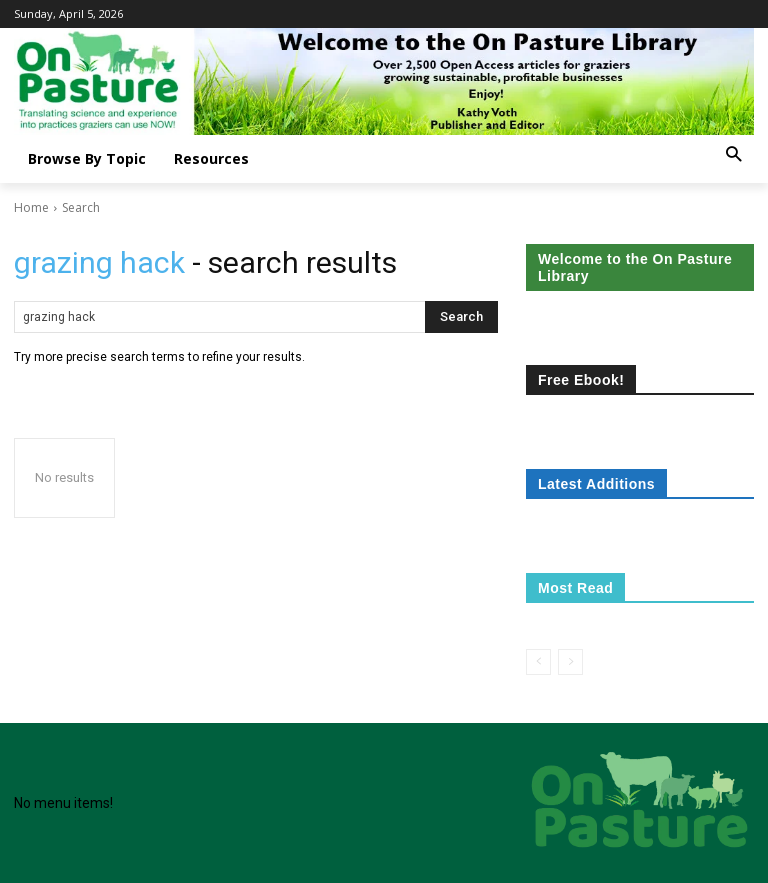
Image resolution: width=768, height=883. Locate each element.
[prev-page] (538, 662)
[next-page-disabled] (570, 662)
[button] (733, 155)
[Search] (461, 317)
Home (31, 207)
